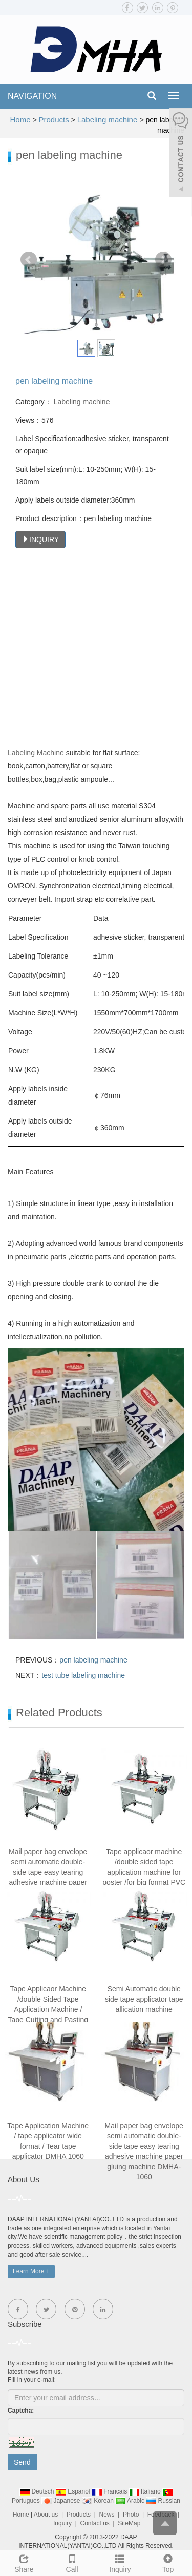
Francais (110, 2491)
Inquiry (120, 2562)
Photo (131, 2514)
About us (46, 2514)
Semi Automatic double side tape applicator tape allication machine (144, 1999)
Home (20, 119)
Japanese (61, 2500)
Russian (163, 2500)
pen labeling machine (93, 1660)
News (107, 2514)
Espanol (74, 2491)
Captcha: (21, 2410)
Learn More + (31, 2271)
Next (163, 260)
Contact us (94, 2523)
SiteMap (129, 2523)
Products (53, 119)
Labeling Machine (36, 753)
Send (22, 2462)
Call (72, 2562)
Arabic (130, 2500)
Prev (28, 260)
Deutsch (37, 2491)
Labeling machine (108, 119)
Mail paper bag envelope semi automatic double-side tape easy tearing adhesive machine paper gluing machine (48, 1872)
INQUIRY (40, 539)
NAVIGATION (32, 96)
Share (24, 2562)
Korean (98, 2500)
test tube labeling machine (83, 1675)
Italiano (145, 2491)
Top (168, 2562)
